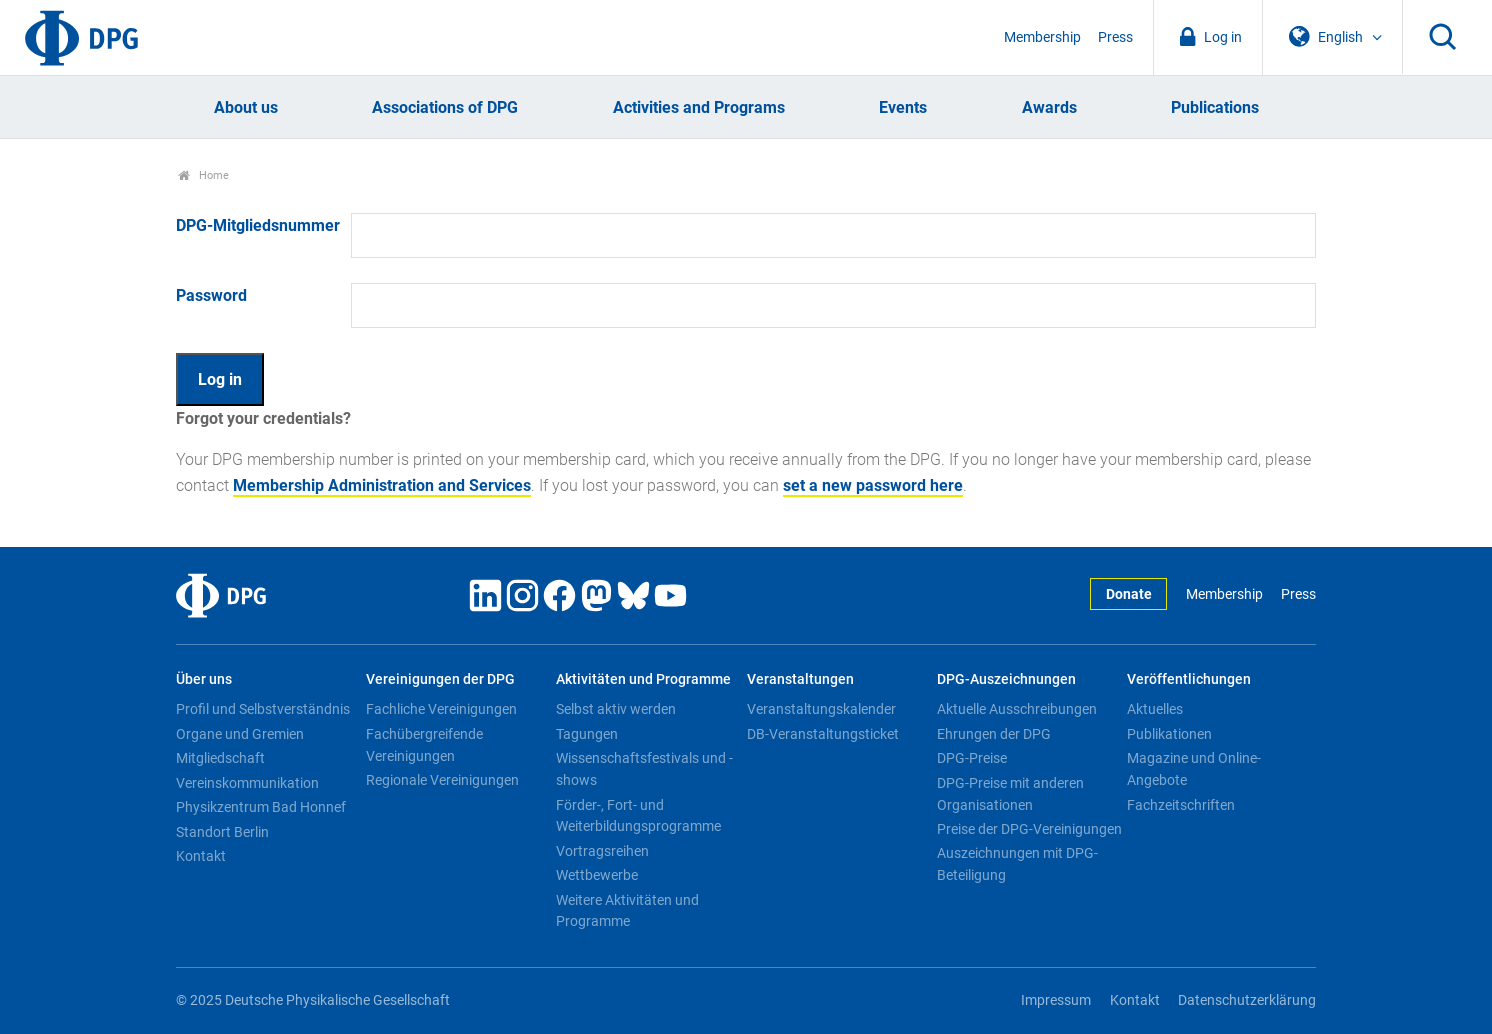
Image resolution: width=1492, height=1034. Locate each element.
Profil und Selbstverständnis (263, 709)
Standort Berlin (222, 832)
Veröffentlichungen (1189, 679)
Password (211, 295)
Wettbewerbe (597, 875)
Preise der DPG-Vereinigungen (1029, 829)
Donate (1129, 594)
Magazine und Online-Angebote (1194, 769)
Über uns (204, 679)
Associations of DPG (445, 107)
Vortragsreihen (602, 851)
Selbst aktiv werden (616, 709)
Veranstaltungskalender (821, 709)
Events (903, 107)
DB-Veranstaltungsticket (823, 734)
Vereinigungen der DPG (440, 679)
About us (246, 107)
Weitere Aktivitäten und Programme (627, 911)
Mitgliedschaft (220, 758)
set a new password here (873, 485)
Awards (1049, 107)
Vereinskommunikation (247, 783)
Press (1115, 37)
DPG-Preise (972, 758)
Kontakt (201, 856)
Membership (1042, 37)
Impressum (1056, 1000)
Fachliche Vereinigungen (441, 709)
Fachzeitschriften (1181, 805)
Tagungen (587, 734)
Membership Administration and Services (382, 485)
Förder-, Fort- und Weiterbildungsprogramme (638, 816)
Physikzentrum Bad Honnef (261, 807)
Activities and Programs (699, 107)
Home (203, 175)
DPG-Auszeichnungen (1006, 679)
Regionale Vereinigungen (442, 780)
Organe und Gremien (240, 734)
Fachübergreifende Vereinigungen (424, 745)
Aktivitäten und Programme (643, 679)
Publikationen (1169, 734)
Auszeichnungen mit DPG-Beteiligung (1017, 864)
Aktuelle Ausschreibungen (1017, 709)
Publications (1215, 107)
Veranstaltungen (800, 679)
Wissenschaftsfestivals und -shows (644, 769)
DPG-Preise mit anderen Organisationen (1010, 794)
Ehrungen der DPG (994, 734)
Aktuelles (1155, 709)
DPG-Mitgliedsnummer (258, 225)
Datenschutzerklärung (1247, 1000)
